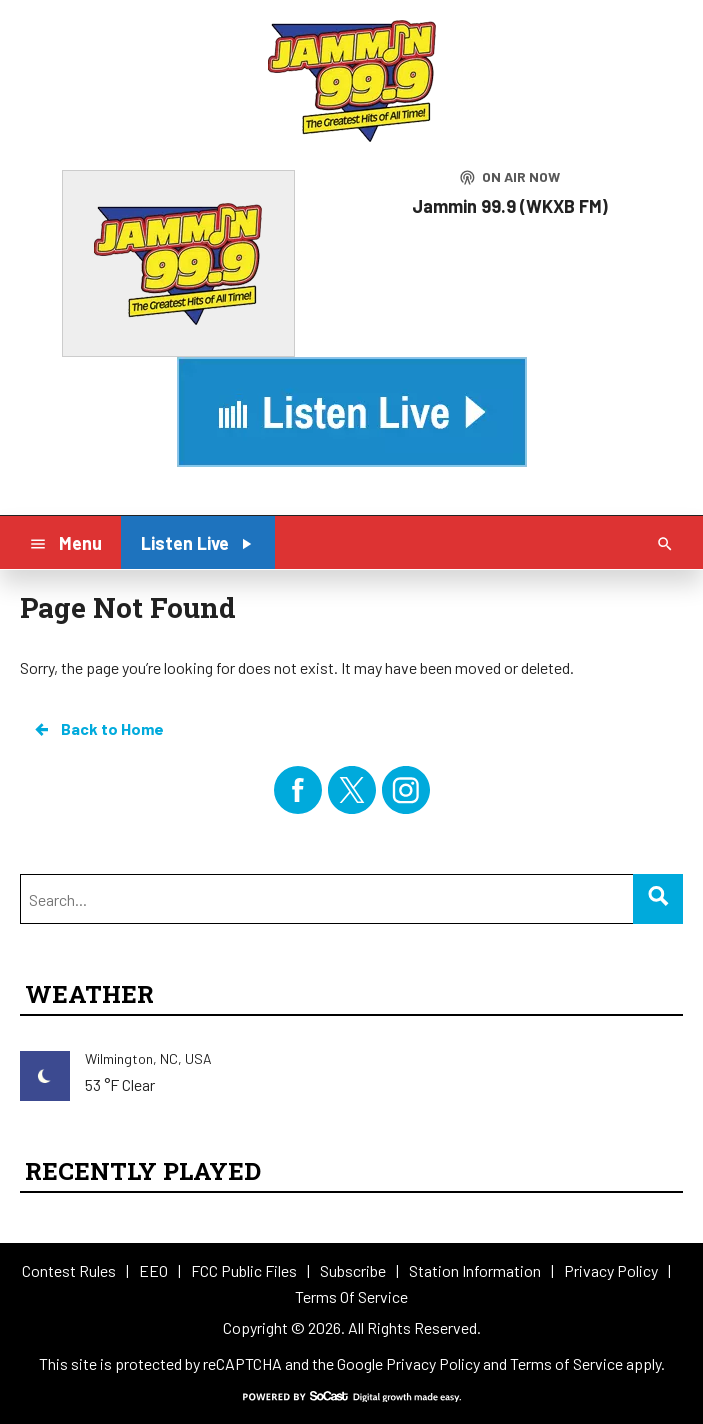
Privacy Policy (433, 1363)
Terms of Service (566, 1363)
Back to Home (98, 729)
